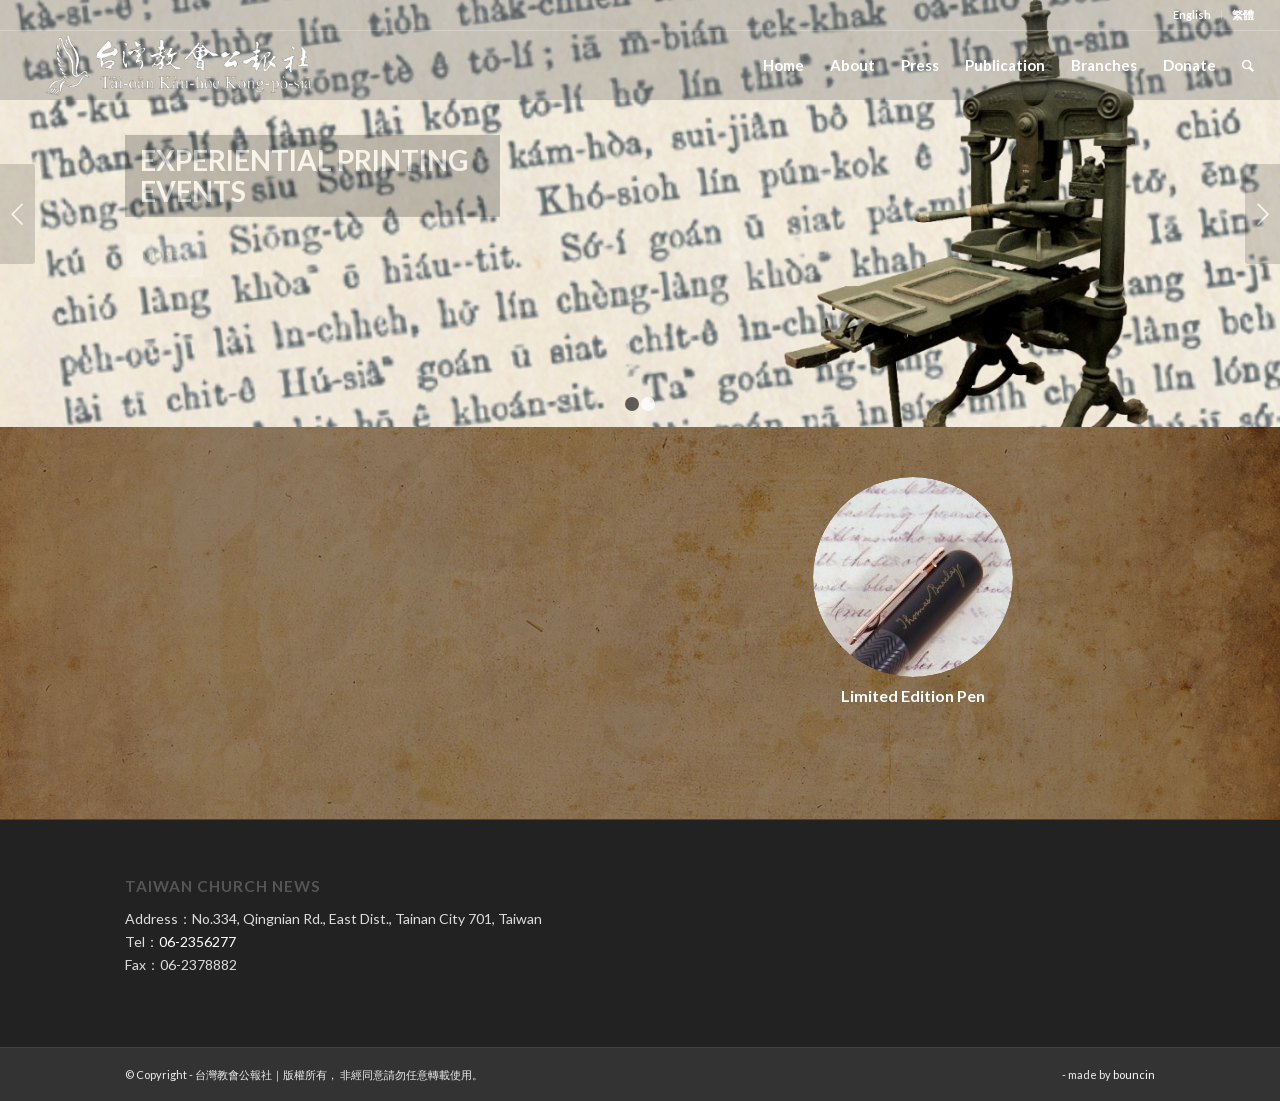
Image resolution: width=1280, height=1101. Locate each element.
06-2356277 (197, 941)
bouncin (1134, 1074)
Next (1262, 214)
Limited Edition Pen (913, 695)
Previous (17, 214)
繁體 (1243, 14)
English (1192, 14)
